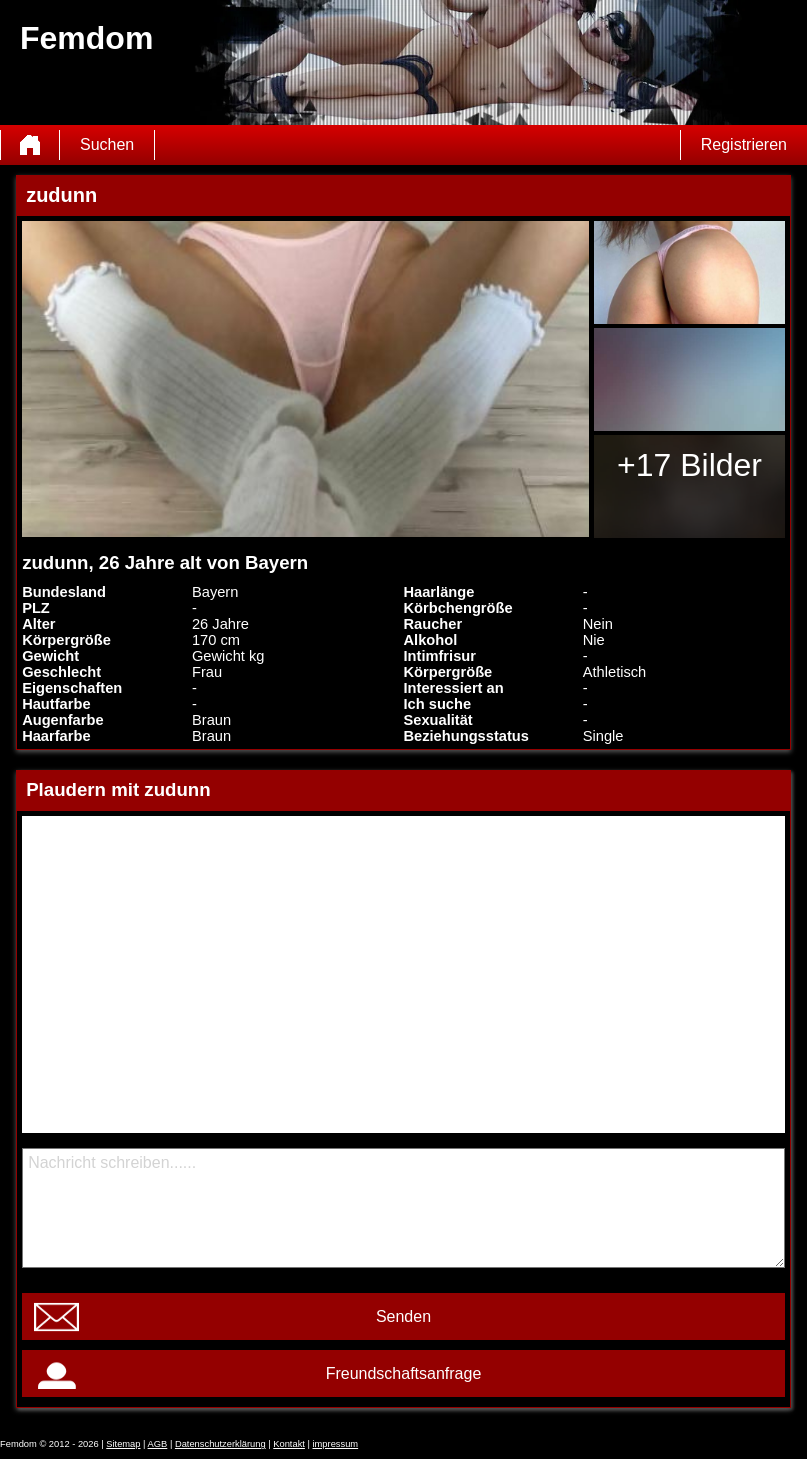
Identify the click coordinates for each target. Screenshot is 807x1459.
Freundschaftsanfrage (404, 1373)
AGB (158, 1444)
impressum (336, 1444)
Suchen (107, 144)
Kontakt (289, 1444)
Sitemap (123, 1444)
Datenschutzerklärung (220, 1444)
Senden (403, 1316)
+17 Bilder (689, 465)
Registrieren (744, 144)
